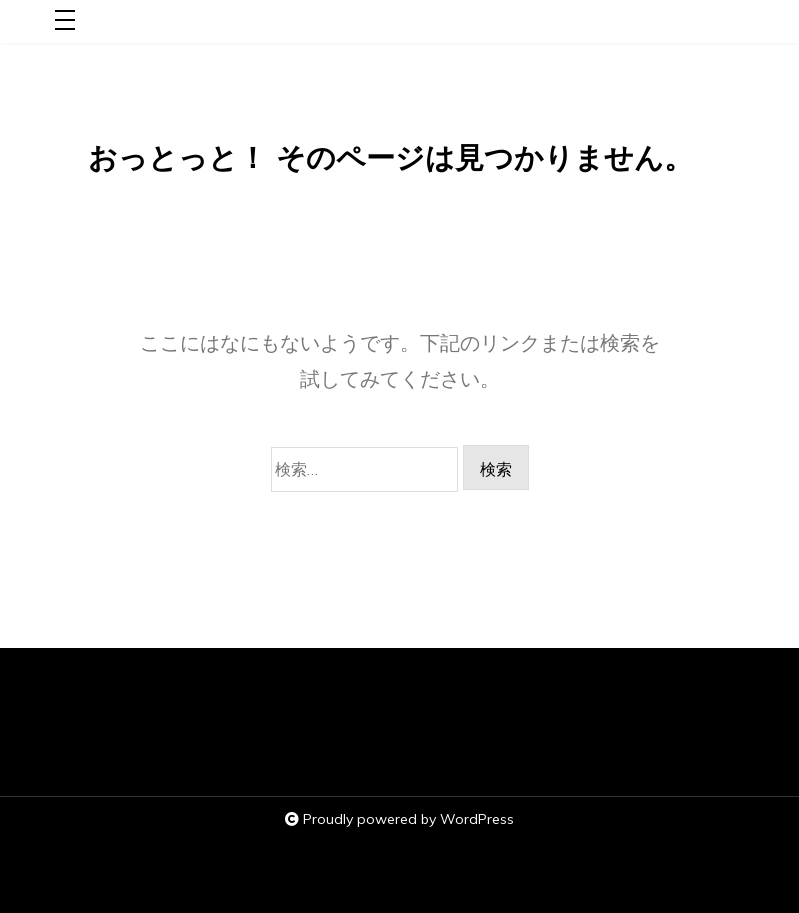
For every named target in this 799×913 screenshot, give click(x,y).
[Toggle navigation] (65, 21)
